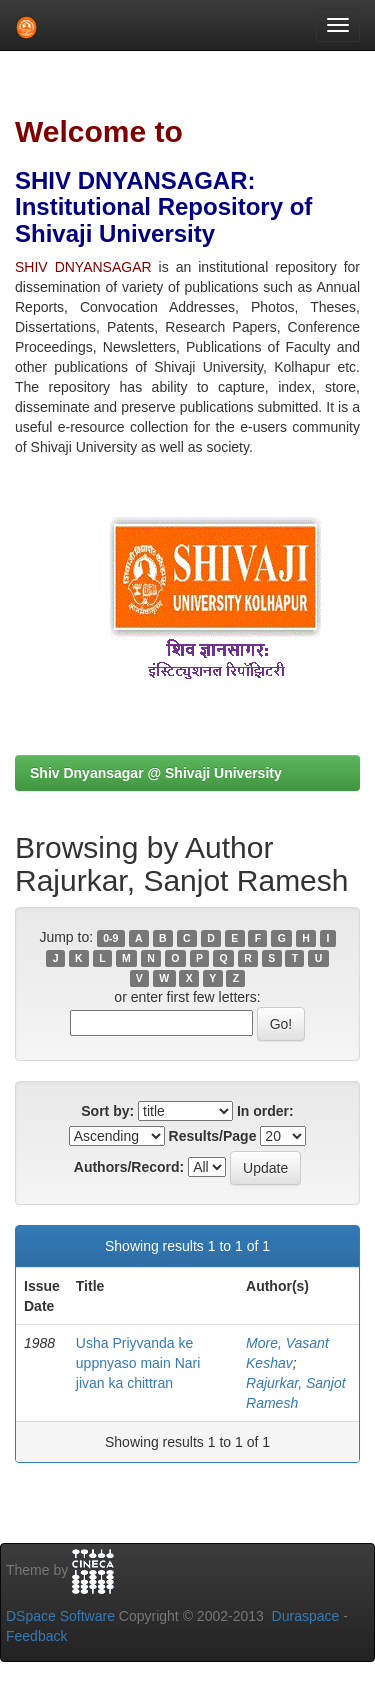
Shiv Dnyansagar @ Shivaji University (156, 773)
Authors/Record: (129, 1167)
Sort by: (107, 1111)
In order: (265, 1111)
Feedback (36, 1636)
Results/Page (213, 1136)
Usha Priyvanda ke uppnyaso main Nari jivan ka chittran (138, 1363)
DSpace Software (60, 1616)
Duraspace (306, 1616)
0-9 (110, 938)
